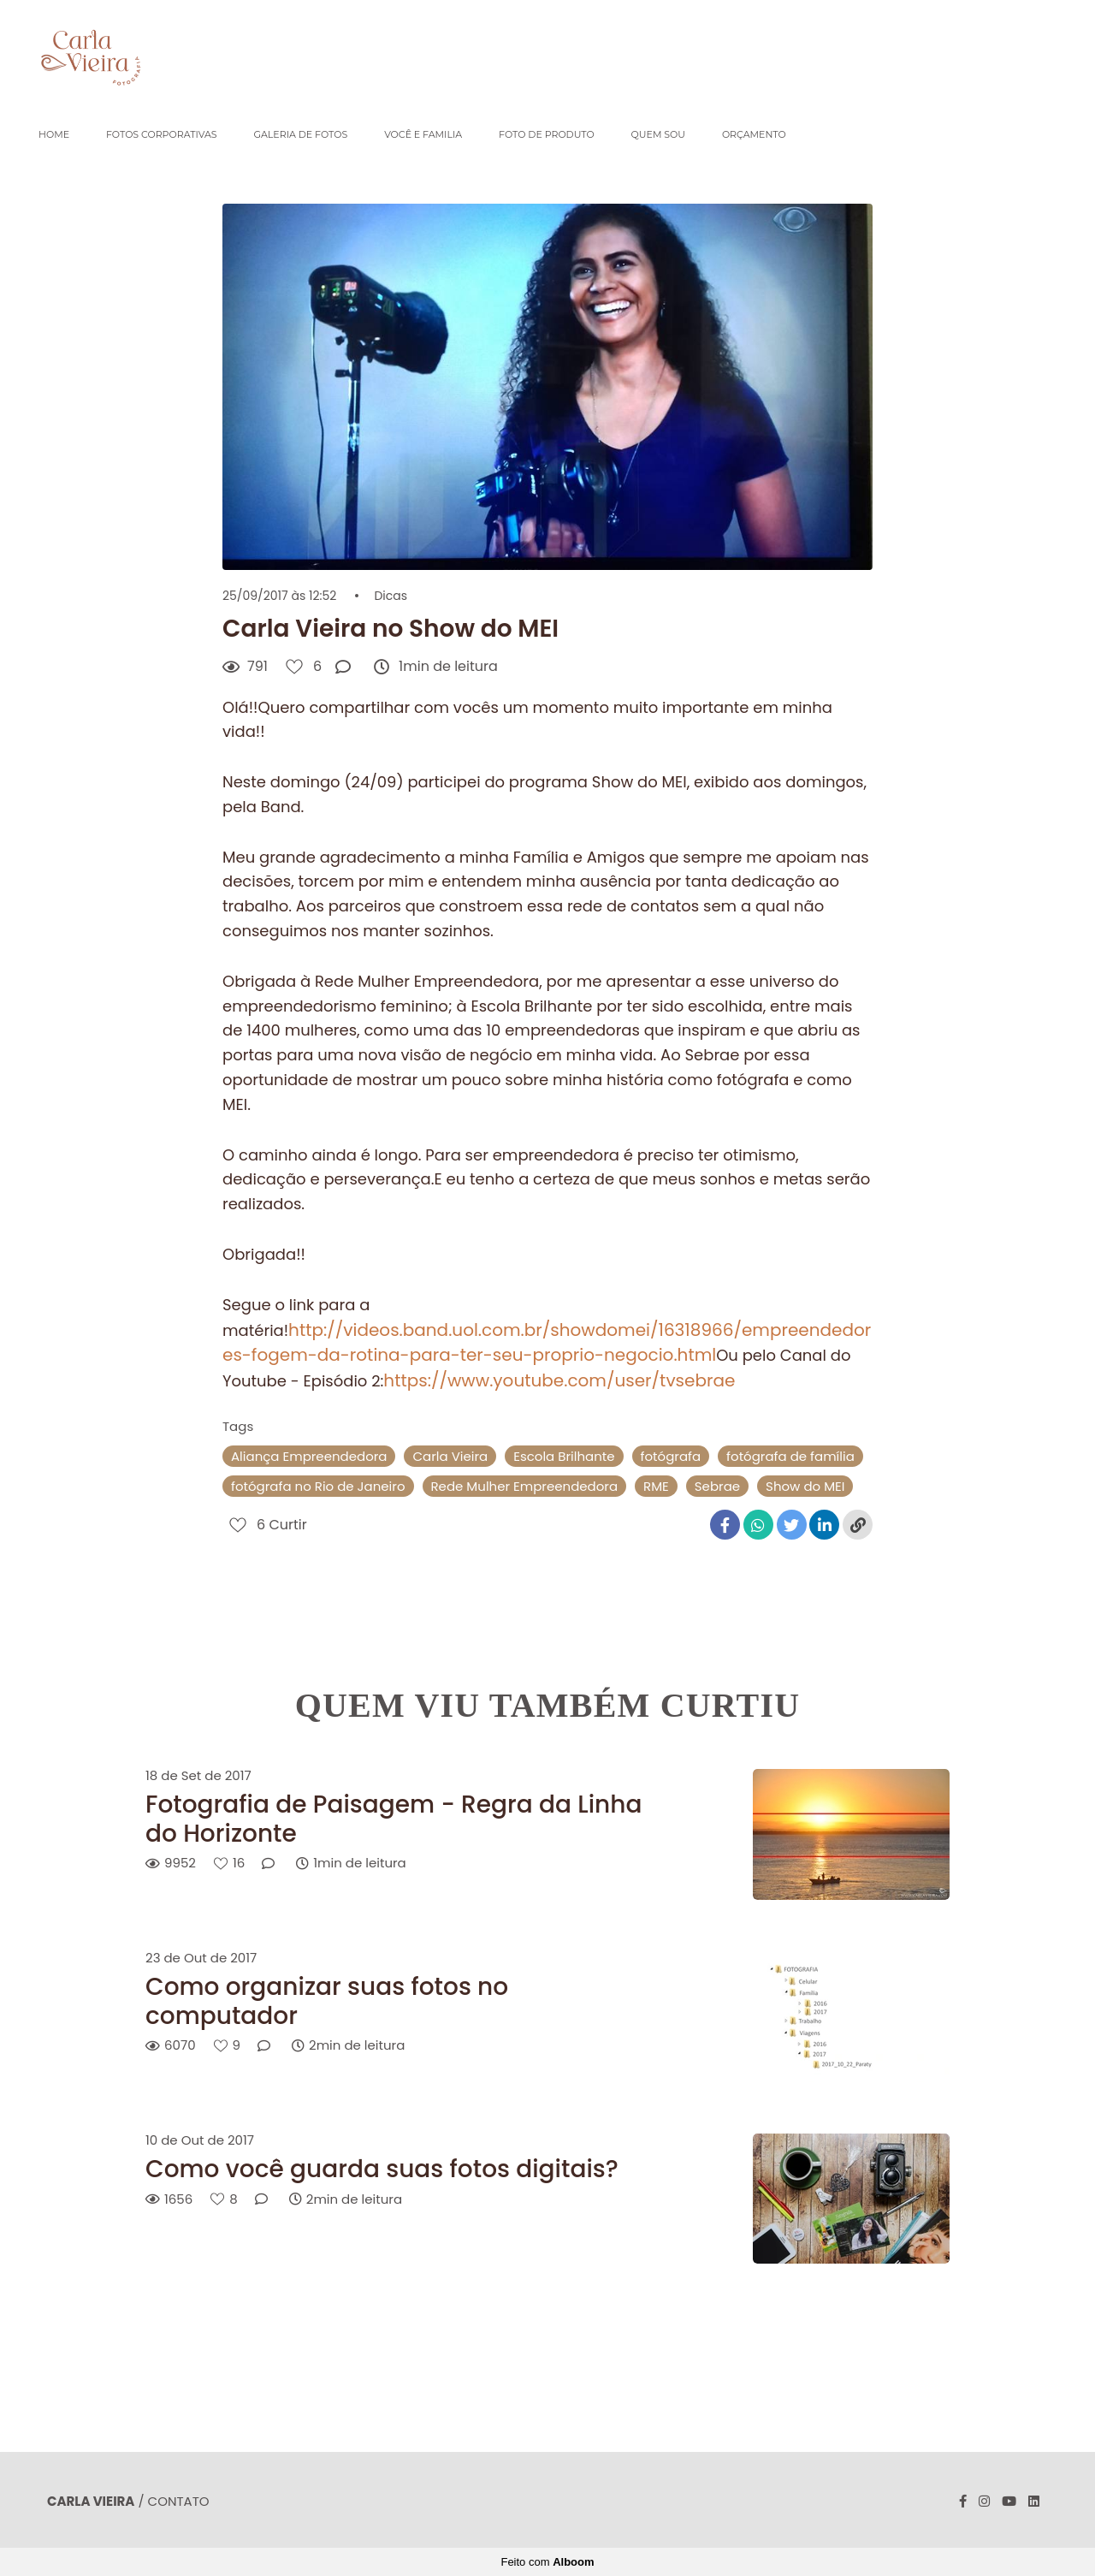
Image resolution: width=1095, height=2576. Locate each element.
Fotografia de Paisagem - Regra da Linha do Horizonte (393, 1819)
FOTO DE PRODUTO (547, 134)
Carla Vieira (450, 1456)
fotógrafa (671, 1456)
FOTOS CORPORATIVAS (161, 134)
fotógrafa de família (790, 1456)
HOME (53, 134)
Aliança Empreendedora (309, 1456)
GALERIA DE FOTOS (300, 134)
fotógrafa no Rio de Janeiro (318, 1486)
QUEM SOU (658, 134)
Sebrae (717, 1486)
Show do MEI (805, 1486)
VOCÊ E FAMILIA (423, 134)
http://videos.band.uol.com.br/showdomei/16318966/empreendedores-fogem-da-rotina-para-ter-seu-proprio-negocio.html (546, 1343)
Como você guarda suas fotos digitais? (382, 2169)
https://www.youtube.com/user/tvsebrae (559, 1380)
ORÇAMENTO (754, 134)
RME (656, 1486)
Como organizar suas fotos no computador (326, 2001)
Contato (179, 2501)
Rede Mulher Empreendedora (525, 1486)
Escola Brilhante (563, 1456)
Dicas (390, 596)
